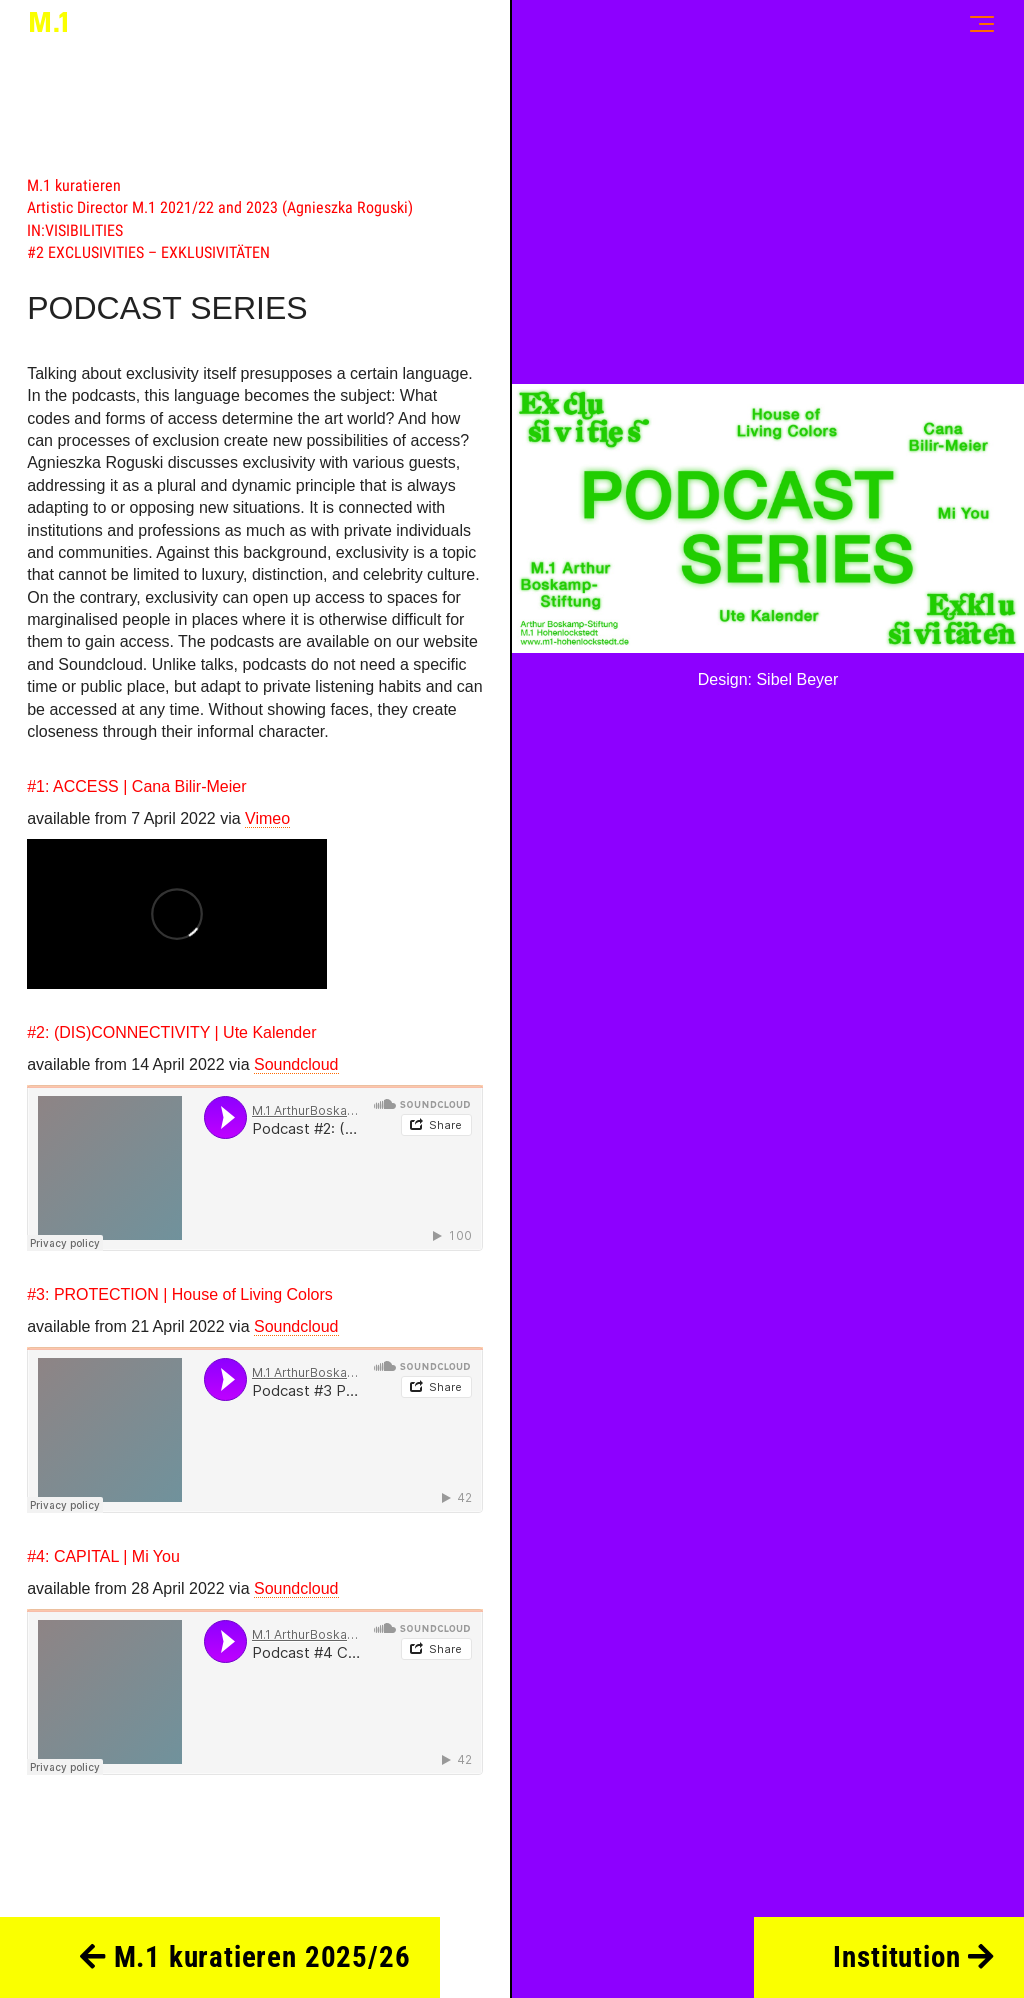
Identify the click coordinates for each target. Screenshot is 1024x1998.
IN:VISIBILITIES (75, 230)
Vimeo (267, 818)
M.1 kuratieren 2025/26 (245, 1957)
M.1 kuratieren (74, 185)
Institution (913, 1957)
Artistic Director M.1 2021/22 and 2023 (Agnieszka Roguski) (220, 207)
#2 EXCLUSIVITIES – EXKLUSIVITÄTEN (148, 252)
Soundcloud (296, 1064)
